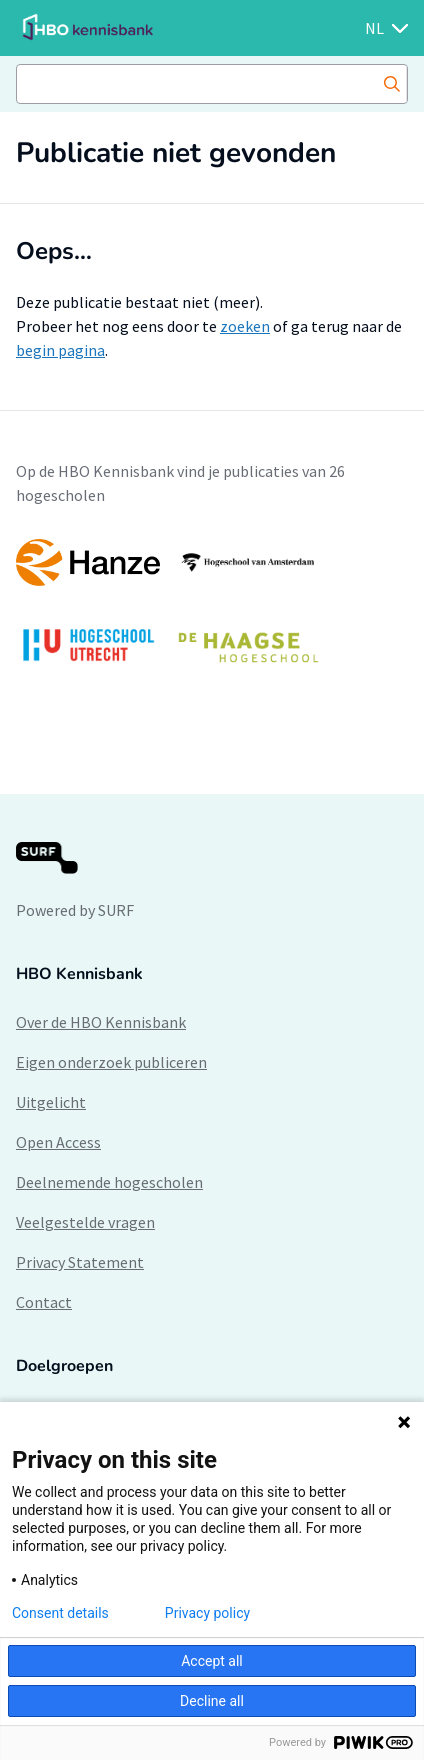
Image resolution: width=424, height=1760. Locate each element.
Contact (44, 1302)
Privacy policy (207, 1613)
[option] (212, 610)
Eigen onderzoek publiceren (111, 1062)
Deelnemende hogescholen (109, 1182)
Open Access (58, 1142)
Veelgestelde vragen (85, 1222)
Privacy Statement (80, 1262)
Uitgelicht (51, 1102)
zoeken (245, 326)
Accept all (212, 1661)
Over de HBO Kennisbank (101, 1022)
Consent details (60, 1613)
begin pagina (60, 350)
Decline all (212, 1701)
